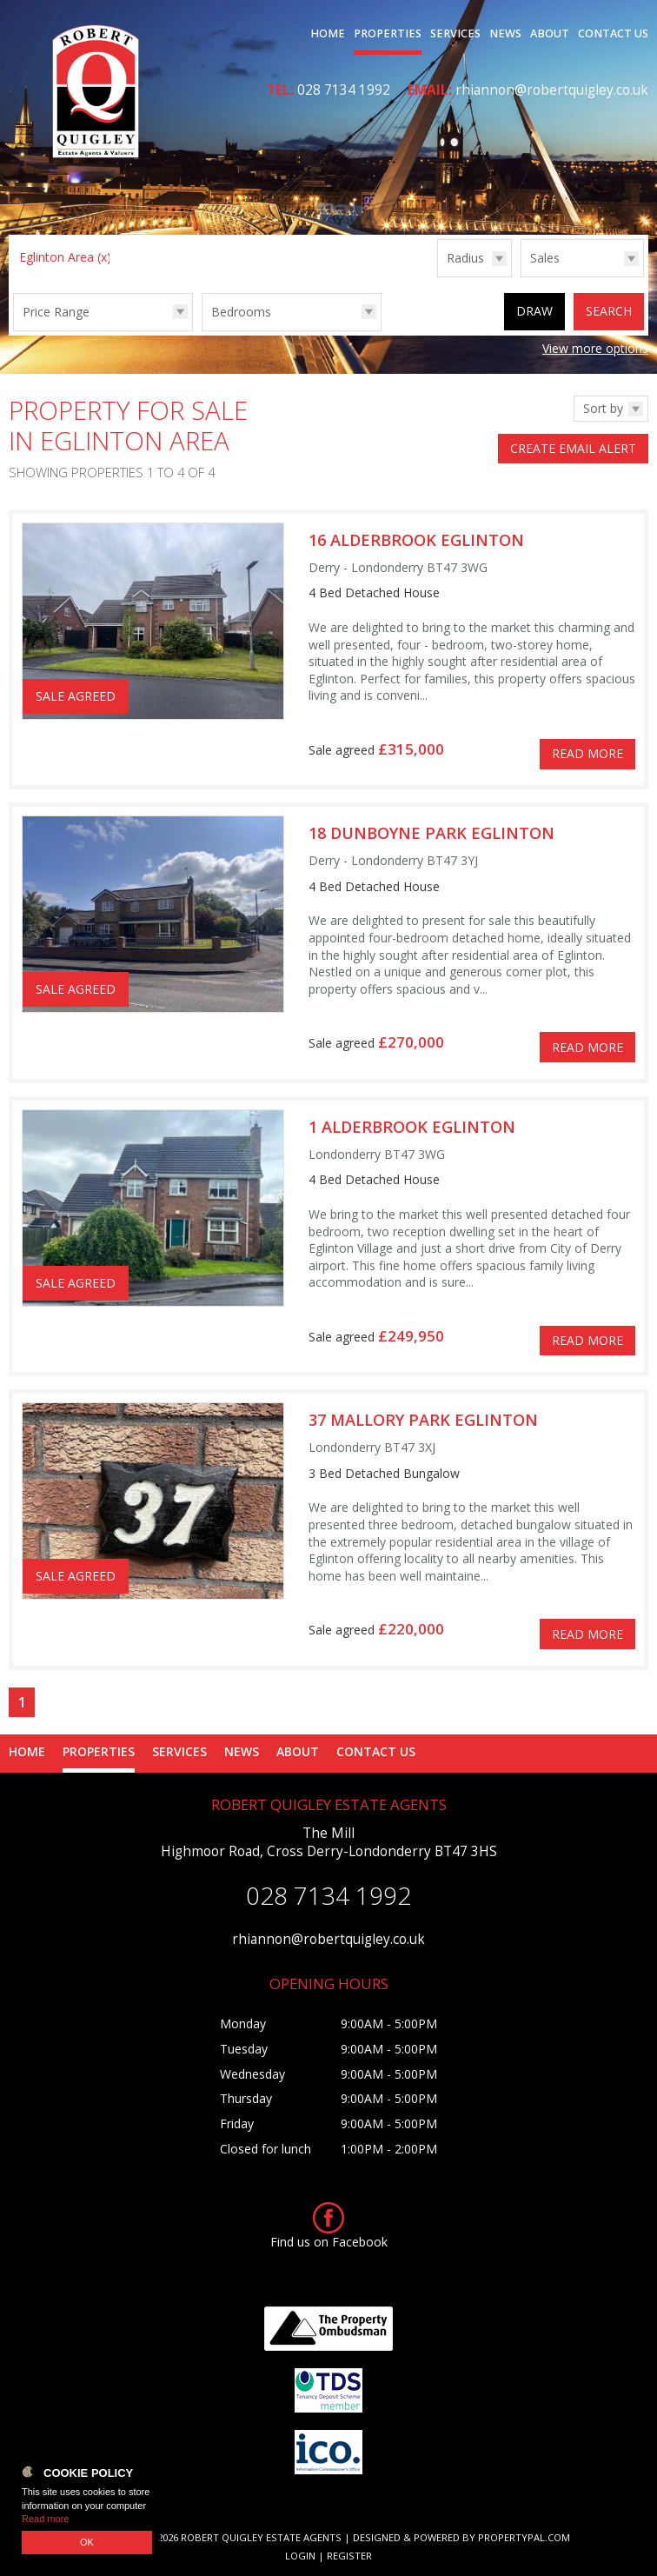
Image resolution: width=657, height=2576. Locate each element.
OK (87, 2542)
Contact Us (613, 33)
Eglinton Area (65, 257)
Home (327, 33)
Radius (465, 258)
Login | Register (328, 2555)
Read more (45, 2518)
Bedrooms (241, 311)
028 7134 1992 (343, 90)
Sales (545, 258)
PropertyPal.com (524, 2537)
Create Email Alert (573, 448)
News (505, 33)
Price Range (56, 311)
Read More (587, 753)
